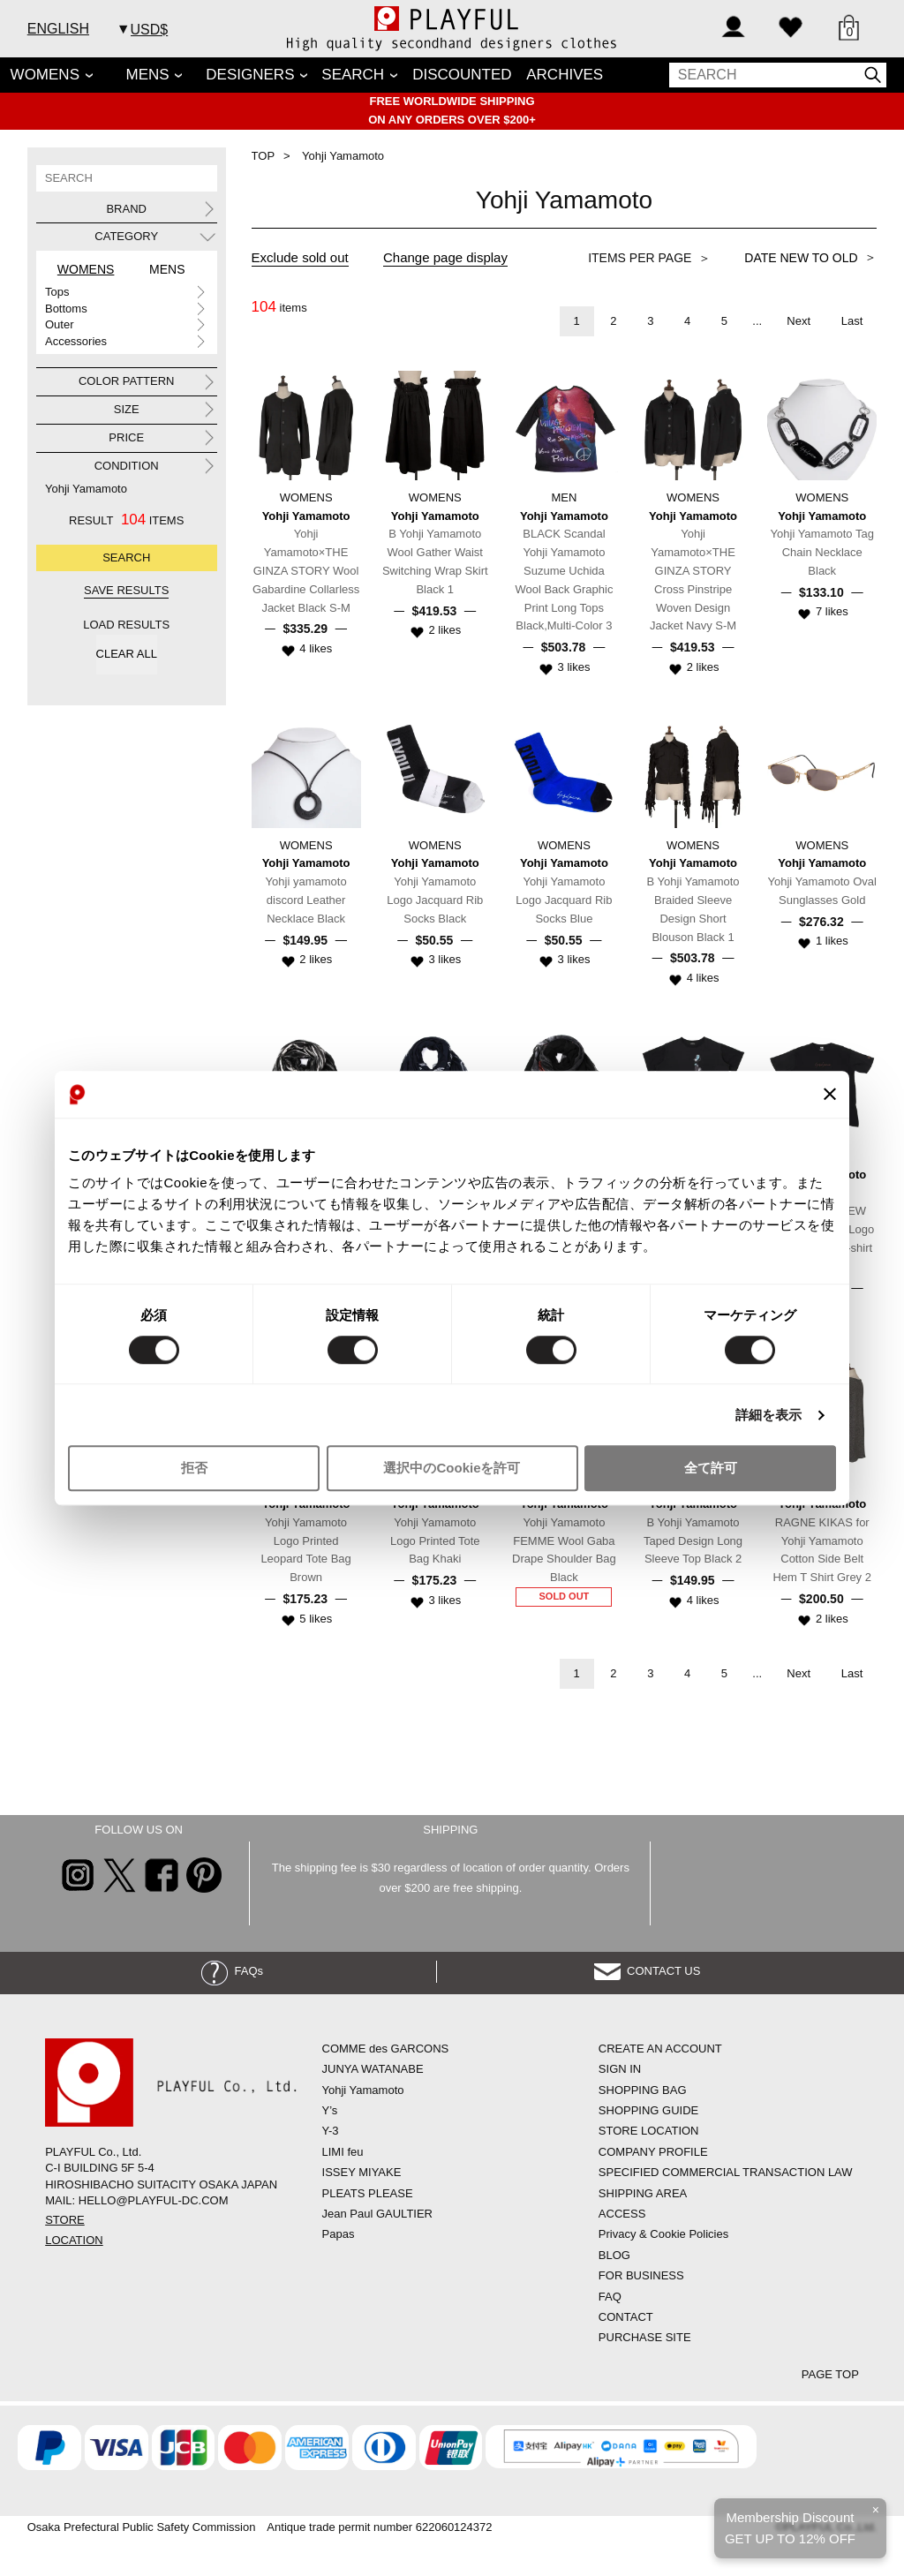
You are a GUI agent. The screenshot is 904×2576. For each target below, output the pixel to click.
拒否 (194, 1468)
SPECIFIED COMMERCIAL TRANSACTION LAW (726, 2172)
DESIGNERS (250, 74)
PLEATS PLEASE (367, 2193)
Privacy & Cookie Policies (663, 2234)
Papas (338, 2234)
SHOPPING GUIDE (648, 2110)
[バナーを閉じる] (830, 1094)
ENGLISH (58, 28)
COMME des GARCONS (385, 2048)
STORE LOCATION (649, 2130)
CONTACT (626, 2317)
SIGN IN (620, 2068)
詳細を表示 (768, 1414)
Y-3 (330, 2130)
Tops (57, 291)
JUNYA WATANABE (373, 2068)
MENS (148, 74)
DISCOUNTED (461, 74)
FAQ (610, 2296)
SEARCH (352, 74)
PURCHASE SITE (645, 2337)
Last (852, 321)
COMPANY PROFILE (653, 2151)
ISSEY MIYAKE (362, 2172)
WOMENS (45, 74)
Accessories (76, 341)
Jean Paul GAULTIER (377, 2213)
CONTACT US (647, 1970)
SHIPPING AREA (643, 2193)
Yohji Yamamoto (86, 488)
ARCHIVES (564, 74)
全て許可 (710, 1468)
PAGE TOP (830, 2374)
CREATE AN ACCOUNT (660, 2048)
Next (798, 321)
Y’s (330, 2110)
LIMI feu (343, 2151)
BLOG (614, 2255)
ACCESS (622, 2213)
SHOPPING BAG (643, 2090)
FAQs (232, 1970)
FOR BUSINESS (641, 2275)
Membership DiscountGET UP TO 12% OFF (790, 2528)
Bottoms (66, 308)
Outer (59, 324)
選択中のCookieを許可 (451, 1468)
